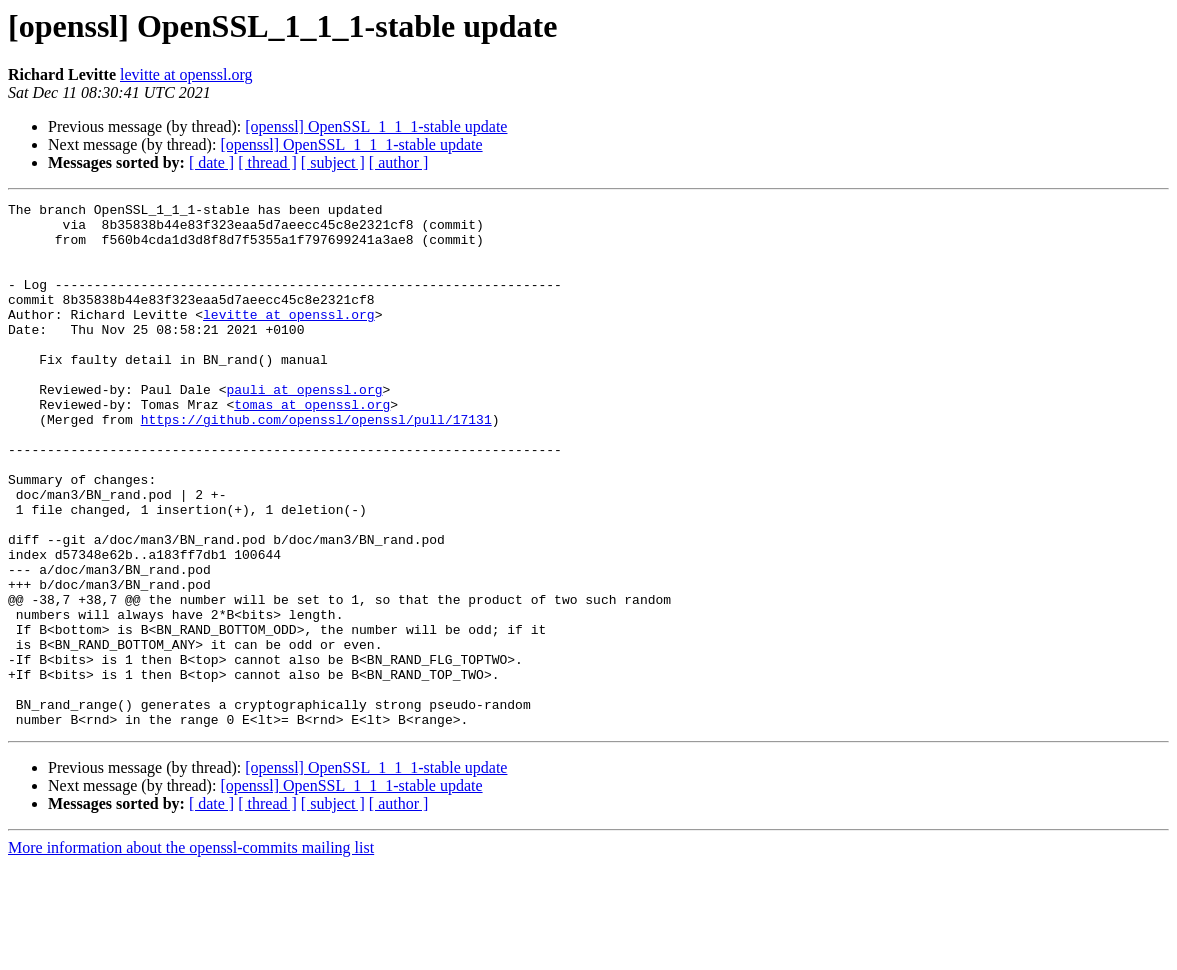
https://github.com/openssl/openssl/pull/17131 (316, 464)
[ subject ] (333, 162)
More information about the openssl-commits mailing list (191, 952)
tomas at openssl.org (312, 446)
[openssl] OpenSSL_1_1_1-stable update (376, 126)
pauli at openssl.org (304, 428)
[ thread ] (267, 162)
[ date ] (211, 162)
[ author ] (399, 162)
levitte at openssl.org (186, 74)
